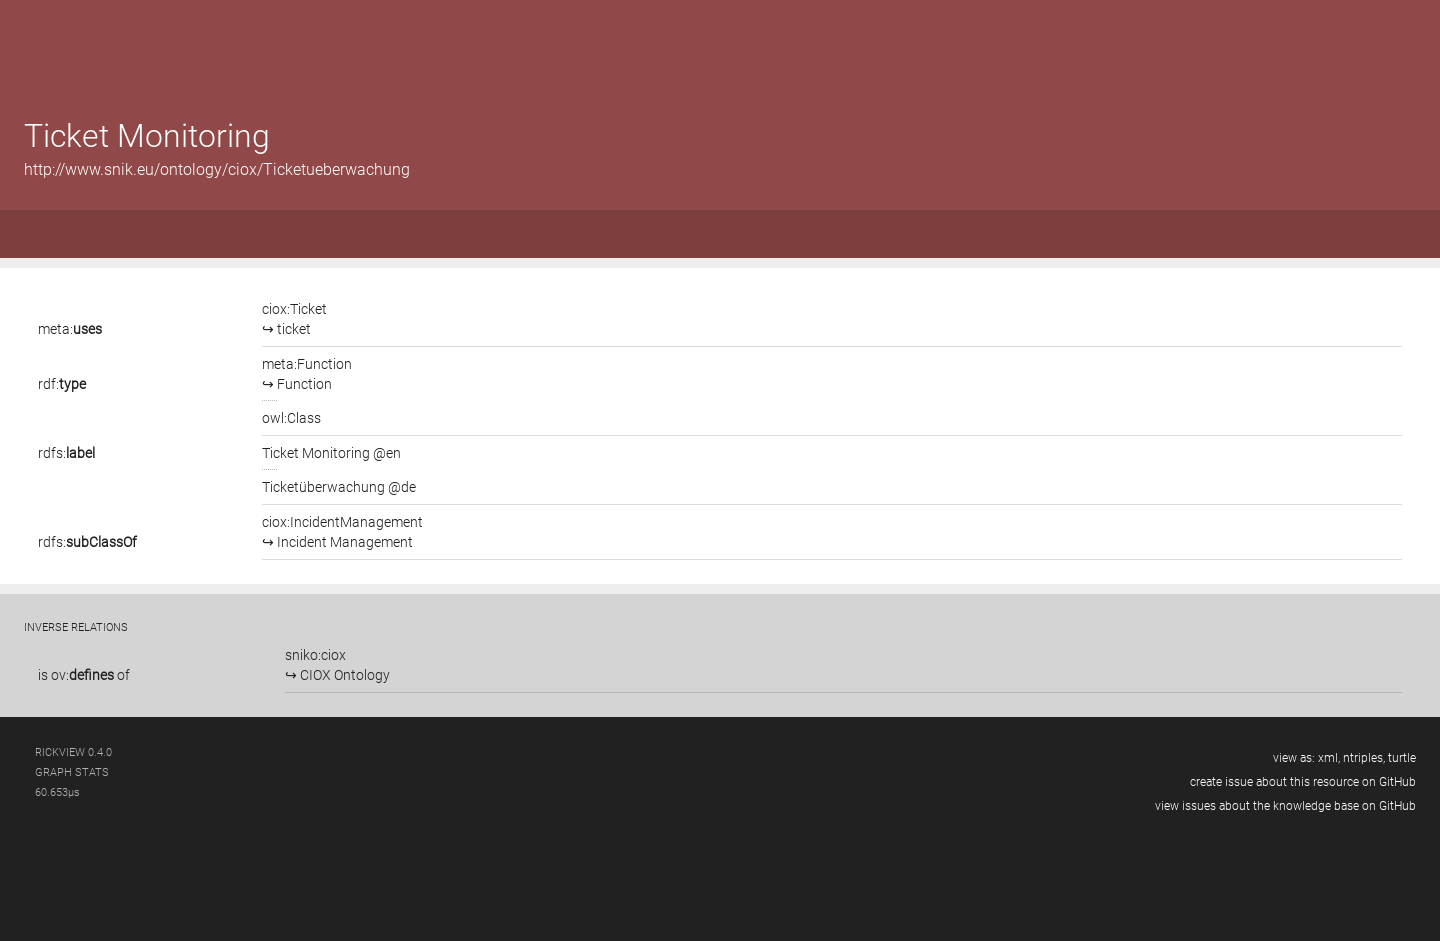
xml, (1329, 758)
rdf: (62, 384)
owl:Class (291, 418)
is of (84, 675)
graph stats (72, 772)
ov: (82, 675)
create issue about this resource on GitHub (1303, 782)
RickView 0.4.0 (73, 752)
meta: (70, 329)
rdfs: (66, 453)
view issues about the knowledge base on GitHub (1285, 806)
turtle (1402, 758)
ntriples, (1364, 758)
